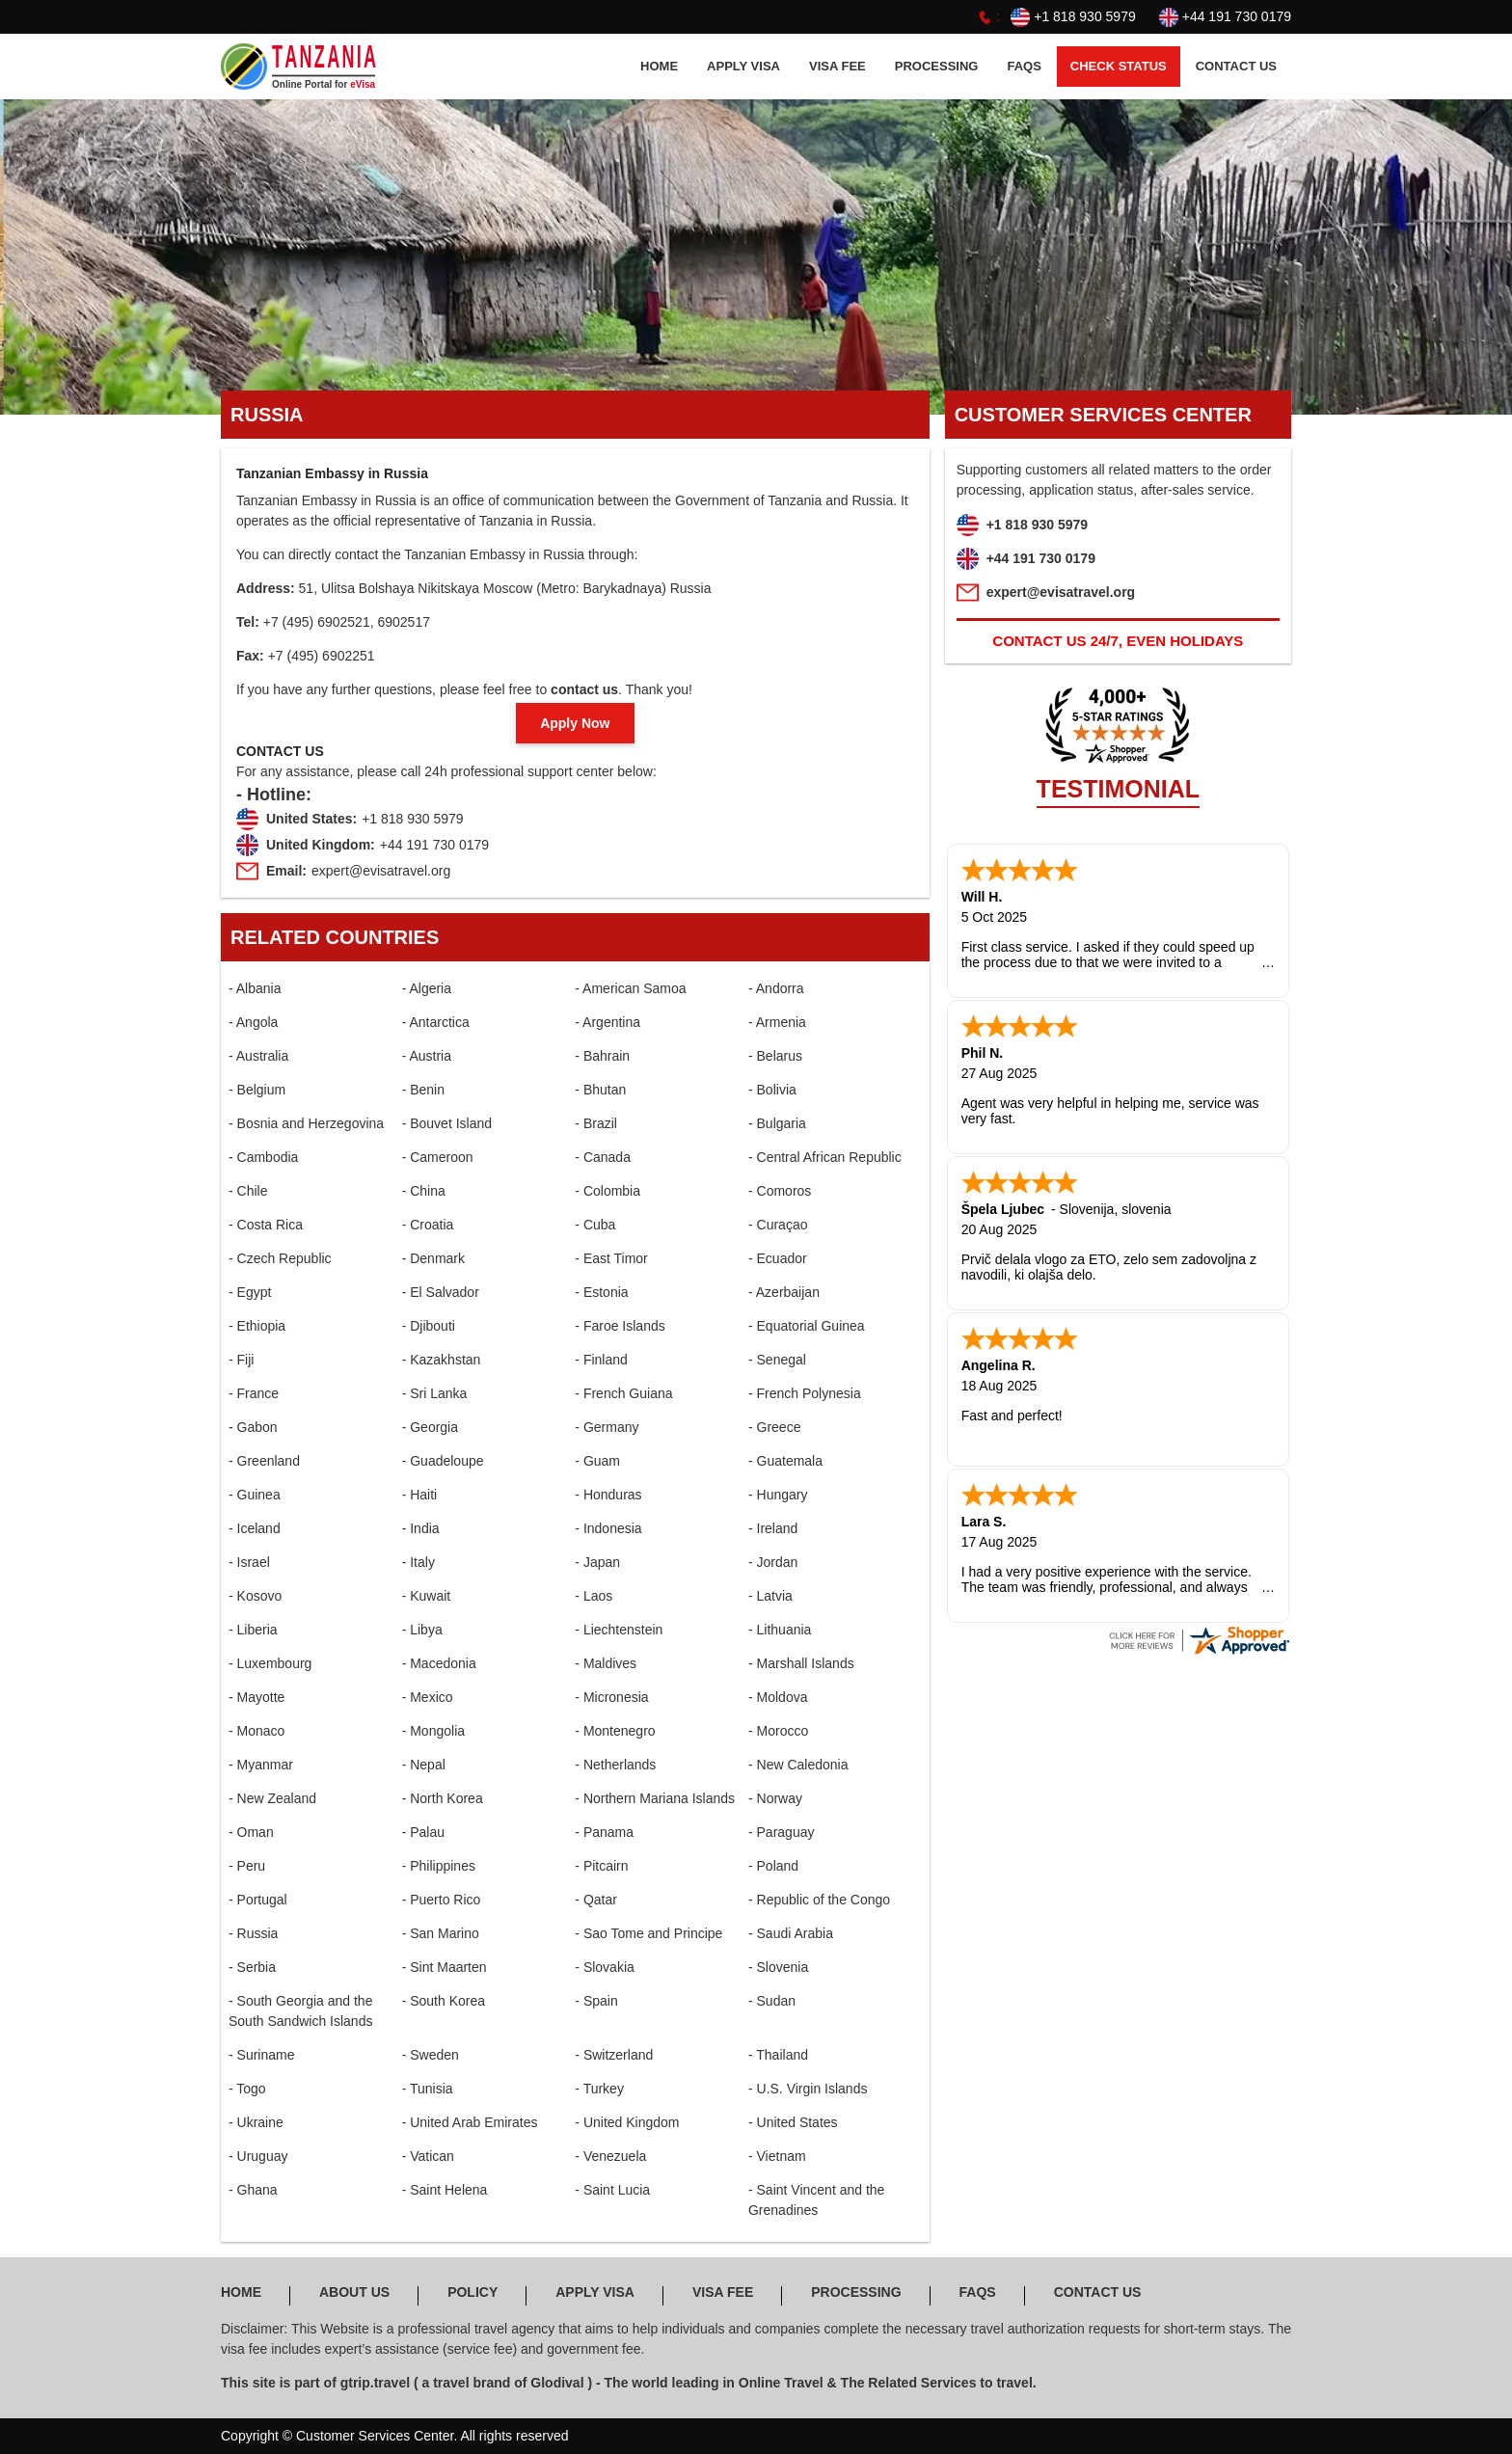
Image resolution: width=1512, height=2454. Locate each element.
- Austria (426, 1056)
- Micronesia (611, 1697)
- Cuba (595, 1224)
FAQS (1023, 66)
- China (424, 1191)
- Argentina (607, 1022)
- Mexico (427, 1697)
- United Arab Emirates (470, 2122)
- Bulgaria (777, 1123)
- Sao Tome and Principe (648, 1933)
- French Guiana (623, 1393)
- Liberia (253, 1629)
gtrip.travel (375, 2382)
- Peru (247, 1866)
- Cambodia (263, 1157)
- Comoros (779, 1191)
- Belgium (257, 1089)
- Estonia (601, 1292)
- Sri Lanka (435, 1393)
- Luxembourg (270, 1663)
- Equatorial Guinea (806, 1326)
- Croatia (428, 1224)
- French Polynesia (804, 1393)
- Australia (258, 1056)
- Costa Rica (266, 1224)
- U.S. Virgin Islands (807, 2088)
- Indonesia (608, 1528)
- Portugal (258, 1899)
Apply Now (574, 723)
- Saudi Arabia (790, 1933)
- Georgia (430, 1427)
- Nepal (424, 1764)
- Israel (249, 1562)
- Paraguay (781, 1832)
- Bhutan (600, 1089)
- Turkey (599, 2088)
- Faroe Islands (619, 1326)
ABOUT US (354, 2292)
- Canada (603, 1157)
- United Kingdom (627, 2122)
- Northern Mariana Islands (655, 1798)
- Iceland (255, 1528)
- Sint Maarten (444, 1967)
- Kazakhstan (441, 1359)
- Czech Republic (280, 1258)
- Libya (422, 1629)
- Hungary (777, 1494)
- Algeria (426, 988)
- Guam (597, 1461)
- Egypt (250, 1292)
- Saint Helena (445, 2190)
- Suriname (261, 2055)
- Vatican (428, 2156)
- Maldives (605, 1663)
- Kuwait (426, 1596)
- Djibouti (428, 1326)
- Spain (596, 2001)
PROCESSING (937, 66)
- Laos (593, 1596)
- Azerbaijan (784, 1292)
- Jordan (772, 1562)
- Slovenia (778, 1967)
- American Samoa (630, 988)
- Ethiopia (257, 1326)
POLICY (472, 2292)
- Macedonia (439, 1663)
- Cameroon (437, 1157)
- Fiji (241, 1359)
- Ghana (253, 2190)
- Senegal (777, 1359)
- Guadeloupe (443, 1461)
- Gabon (253, 1427)
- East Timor (611, 1258)
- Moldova (777, 1697)
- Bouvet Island (447, 1123)
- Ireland (772, 1528)
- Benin (423, 1089)
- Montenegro (615, 1731)
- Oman (251, 1832)
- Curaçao (777, 1224)
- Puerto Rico (441, 1899)
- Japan (597, 1562)
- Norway (775, 1798)
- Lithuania (779, 1629)
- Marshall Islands (801, 1663)
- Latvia (770, 1596)
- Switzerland (614, 2055)
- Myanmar (261, 1764)
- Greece (774, 1427)
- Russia (253, 1933)
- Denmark (433, 1258)
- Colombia (607, 1191)
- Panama (604, 1832)
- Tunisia (427, 2088)
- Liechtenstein (618, 1629)
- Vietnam (777, 2156)
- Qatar (596, 1899)
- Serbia (252, 1967)
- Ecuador (777, 1258)
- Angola (253, 1022)
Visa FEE (837, 66)
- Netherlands (615, 1764)
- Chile (248, 1191)
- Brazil (596, 1123)
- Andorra (776, 988)
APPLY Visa (743, 66)
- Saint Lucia (612, 2190)
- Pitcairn (601, 1866)
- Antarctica (436, 1022)
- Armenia (777, 1022)
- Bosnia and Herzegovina (306, 1123)
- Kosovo (255, 1596)
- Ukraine (256, 2122)
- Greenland (264, 1461)
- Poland (773, 1866)
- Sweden (430, 2055)
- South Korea (443, 2001)
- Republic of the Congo (819, 1899)
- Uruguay (258, 2156)
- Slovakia (604, 1967)
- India (421, 1528)
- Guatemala (785, 1461)
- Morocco (778, 1731)
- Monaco (256, 1731)
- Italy (418, 1562)
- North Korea (442, 1798)
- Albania (255, 988)
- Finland (601, 1359)
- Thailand (778, 2055)
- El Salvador (440, 1292)
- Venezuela (610, 2156)
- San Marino (440, 1933)
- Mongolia (433, 1731)
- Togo (247, 2088)
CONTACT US (1236, 66)
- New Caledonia (798, 1764)
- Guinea (255, 1494)
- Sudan (772, 2001)
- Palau (423, 1832)
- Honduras (608, 1494)
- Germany (606, 1427)
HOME (659, 66)
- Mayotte (256, 1697)
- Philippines (438, 1866)
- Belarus (775, 1056)
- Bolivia (772, 1089)
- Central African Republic (825, 1157)
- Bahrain (602, 1056)
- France (254, 1393)
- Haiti (420, 1494)
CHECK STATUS (1118, 66)
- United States (793, 2122)
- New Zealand (272, 1798)
